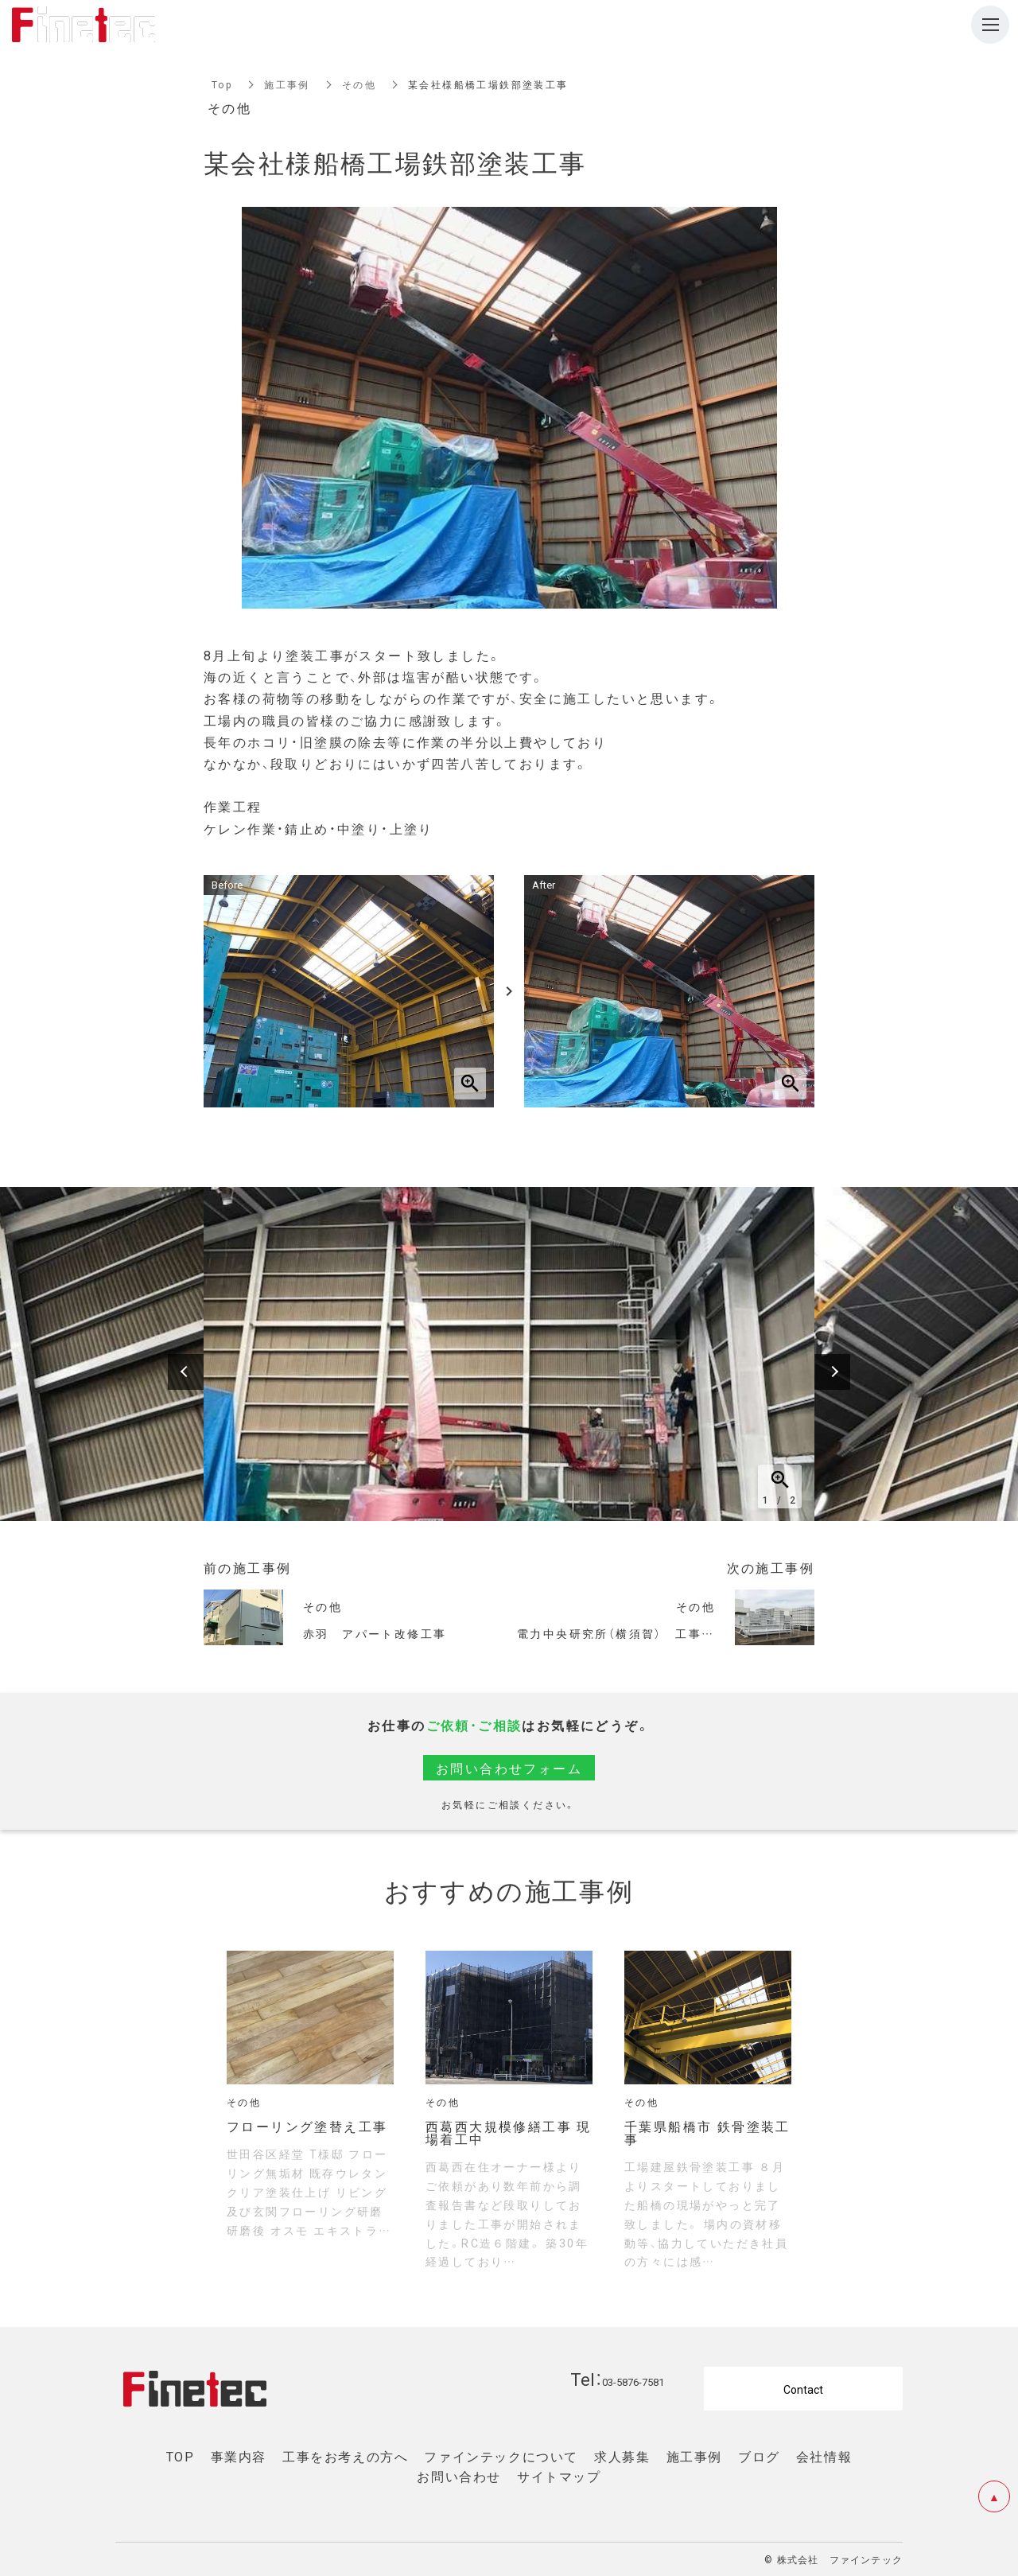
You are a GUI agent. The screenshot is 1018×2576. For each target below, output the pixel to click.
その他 (359, 84)
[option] (509, 1354)
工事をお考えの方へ (345, 2455)
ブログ (759, 2455)
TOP (180, 2455)
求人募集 (622, 2455)
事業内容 (238, 2455)
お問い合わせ (459, 2475)
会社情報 (824, 2455)
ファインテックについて (501, 2455)
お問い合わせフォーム (509, 1767)
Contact (803, 2389)
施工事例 (287, 84)
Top (222, 84)
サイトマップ (559, 2475)
